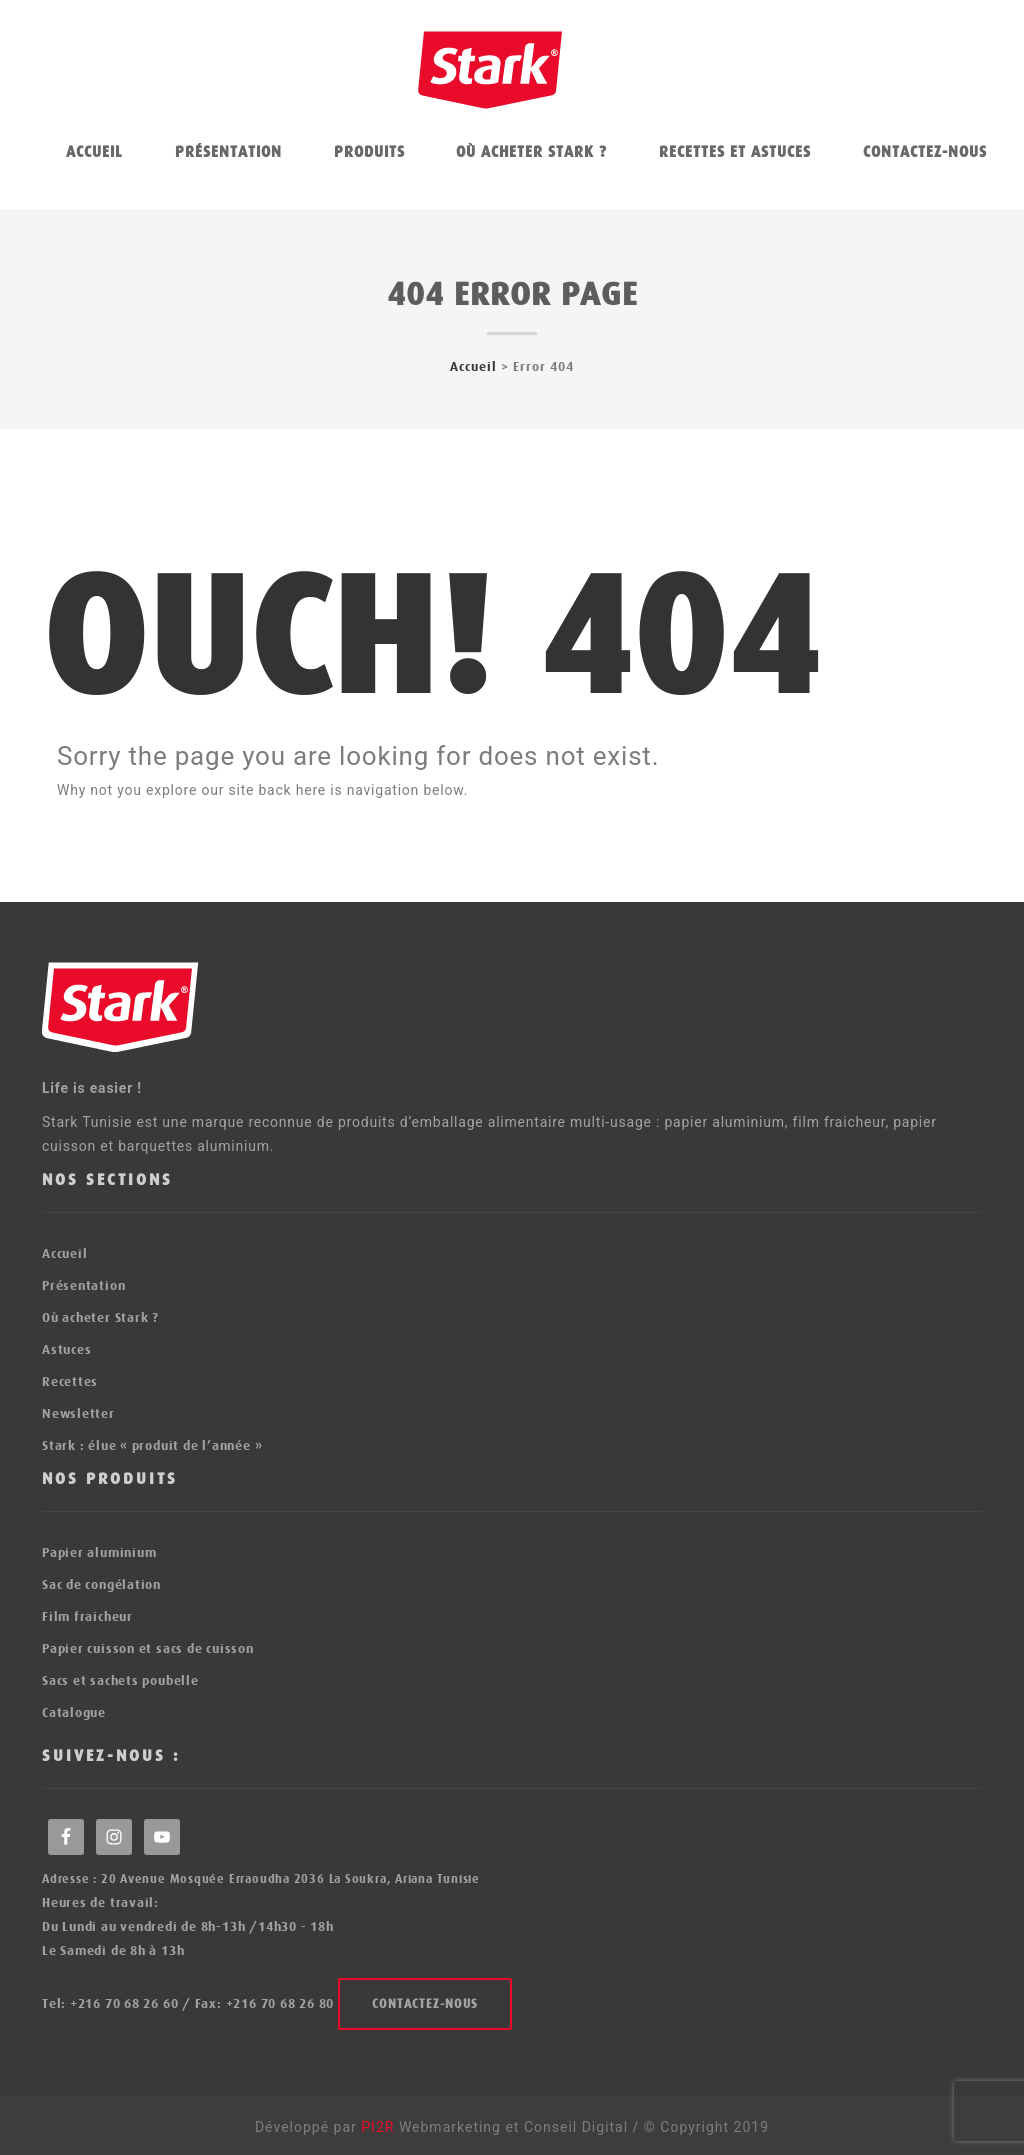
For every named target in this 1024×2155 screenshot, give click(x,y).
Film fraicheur (87, 1616)
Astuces (66, 1349)
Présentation (228, 152)
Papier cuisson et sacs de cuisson (148, 1648)
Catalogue (74, 1712)
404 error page (512, 294)
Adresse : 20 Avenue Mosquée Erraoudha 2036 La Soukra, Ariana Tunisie (261, 1879)
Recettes (70, 1381)
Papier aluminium (99, 1552)
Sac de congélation (101, 1584)
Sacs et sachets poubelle (120, 1680)
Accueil (94, 152)
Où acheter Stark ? (531, 152)
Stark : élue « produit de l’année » (152, 1445)
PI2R (380, 2127)
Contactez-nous (925, 152)
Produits (369, 152)
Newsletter (78, 1413)
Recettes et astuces (735, 152)
